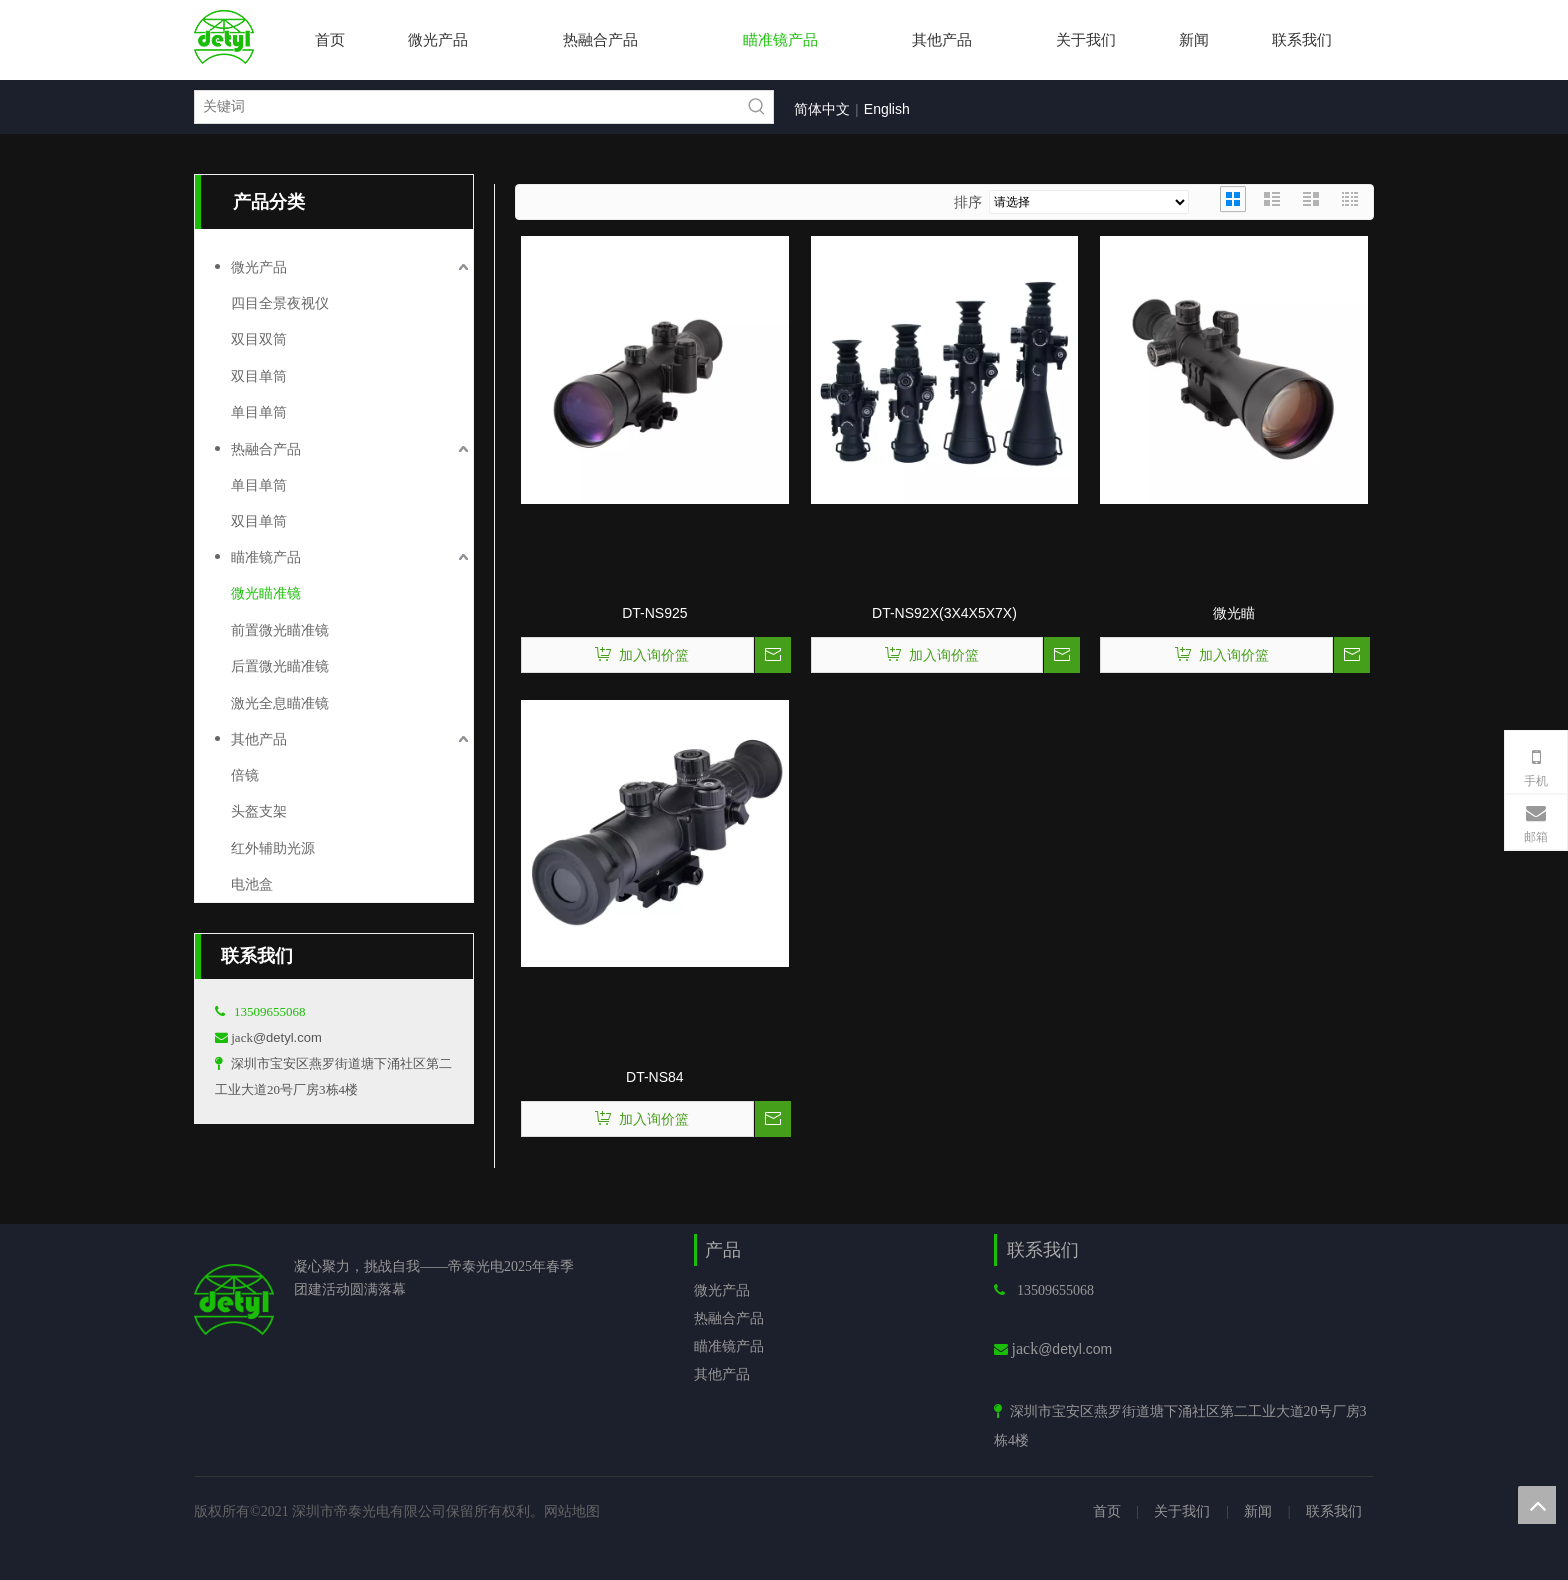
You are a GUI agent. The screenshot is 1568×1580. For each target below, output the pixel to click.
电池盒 (252, 884)
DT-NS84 (655, 1077)
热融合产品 (266, 449)
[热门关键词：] (757, 107)
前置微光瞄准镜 (280, 630)
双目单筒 (259, 376)
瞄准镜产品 (266, 557)
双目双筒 (259, 339)
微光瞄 (1234, 613)
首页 (1107, 1511)
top (1537, 1505)
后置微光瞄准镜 (280, 666)
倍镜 (245, 775)
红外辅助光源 (273, 848)
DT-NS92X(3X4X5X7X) (944, 613)
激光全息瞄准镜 (280, 703)
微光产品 (259, 267)
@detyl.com (287, 1037)
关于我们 (1182, 1511)
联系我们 (1334, 1511)
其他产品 (259, 739)
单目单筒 (259, 412)
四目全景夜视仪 (280, 303)
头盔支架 (259, 811)
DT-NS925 (654, 613)
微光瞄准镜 (266, 593)
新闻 (1258, 1511)
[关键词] (468, 107)
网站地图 (572, 1511)
